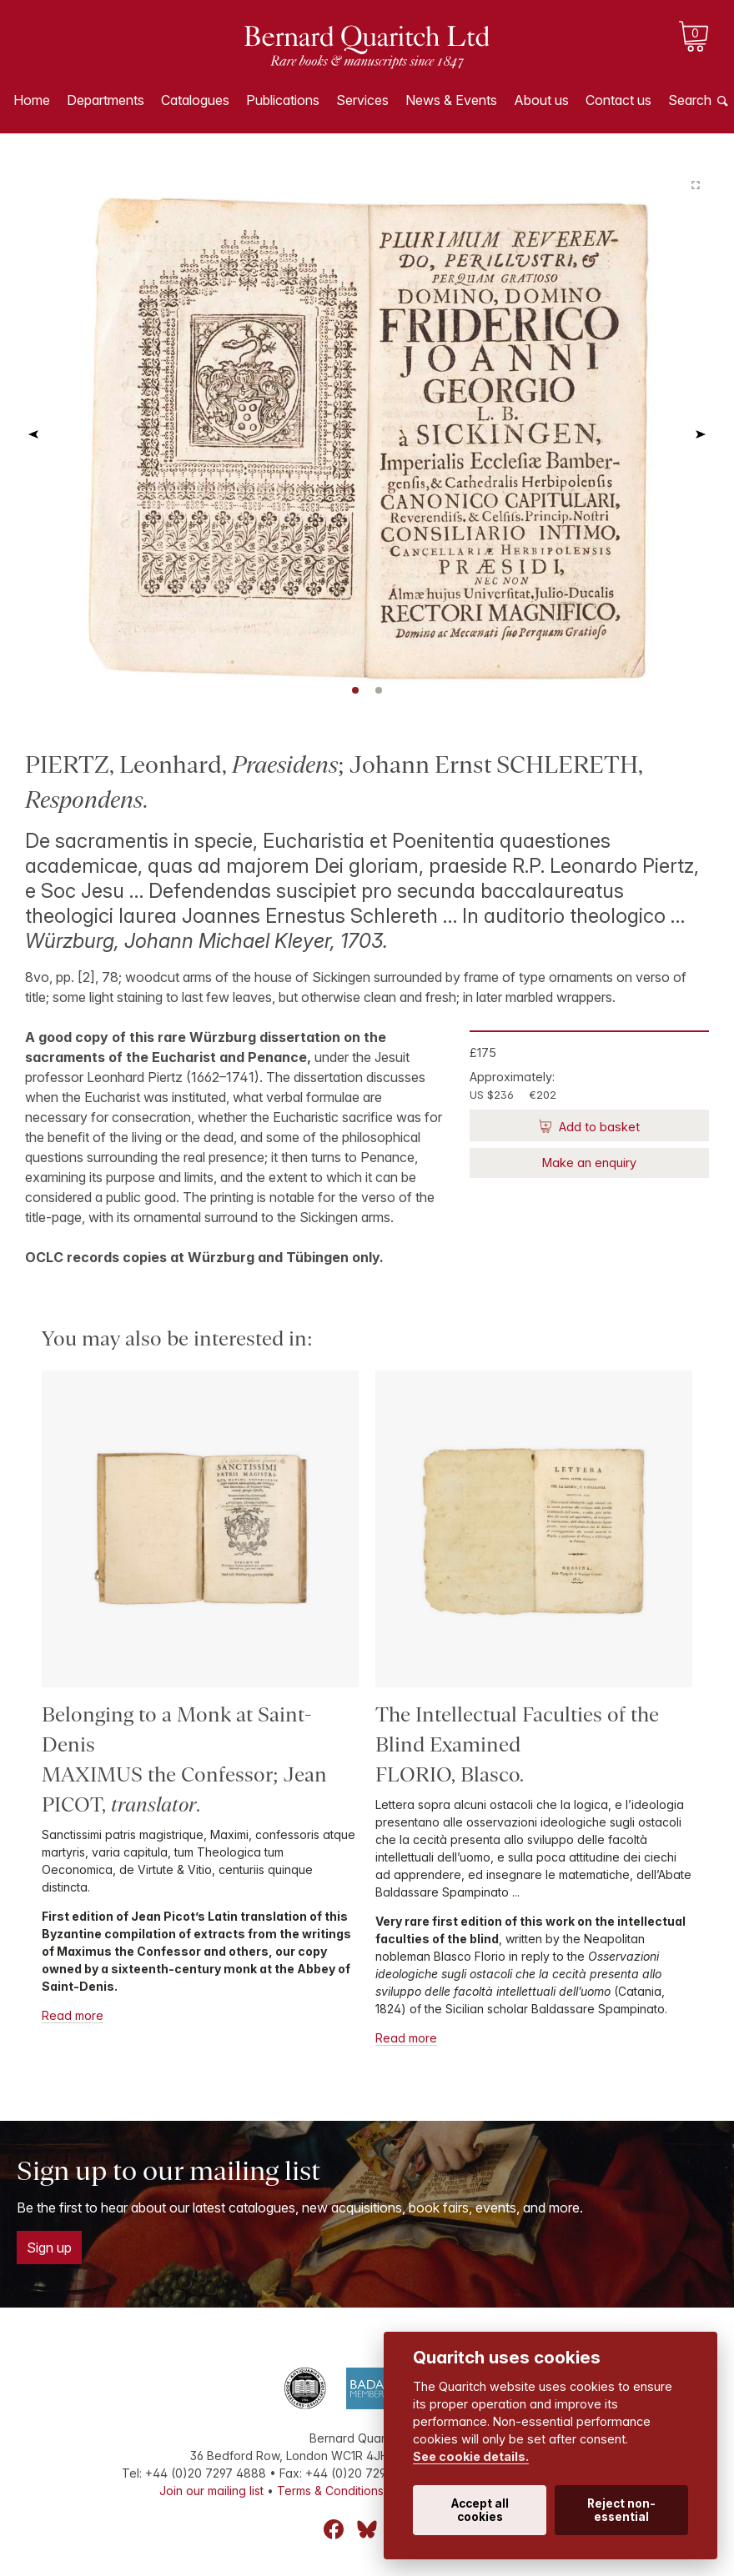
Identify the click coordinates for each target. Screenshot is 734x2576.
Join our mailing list (211, 2490)
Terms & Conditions (330, 2490)
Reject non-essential (621, 2510)
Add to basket (598, 1127)
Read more (72, 2015)
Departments (105, 100)
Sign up (49, 2247)
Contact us (618, 100)
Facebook (334, 2529)
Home (31, 100)
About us (541, 100)
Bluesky (367, 2529)
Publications (282, 100)
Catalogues (195, 100)
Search (689, 100)
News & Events (451, 100)
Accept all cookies (480, 2510)
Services (362, 100)
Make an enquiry (589, 1162)
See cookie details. (471, 2456)
